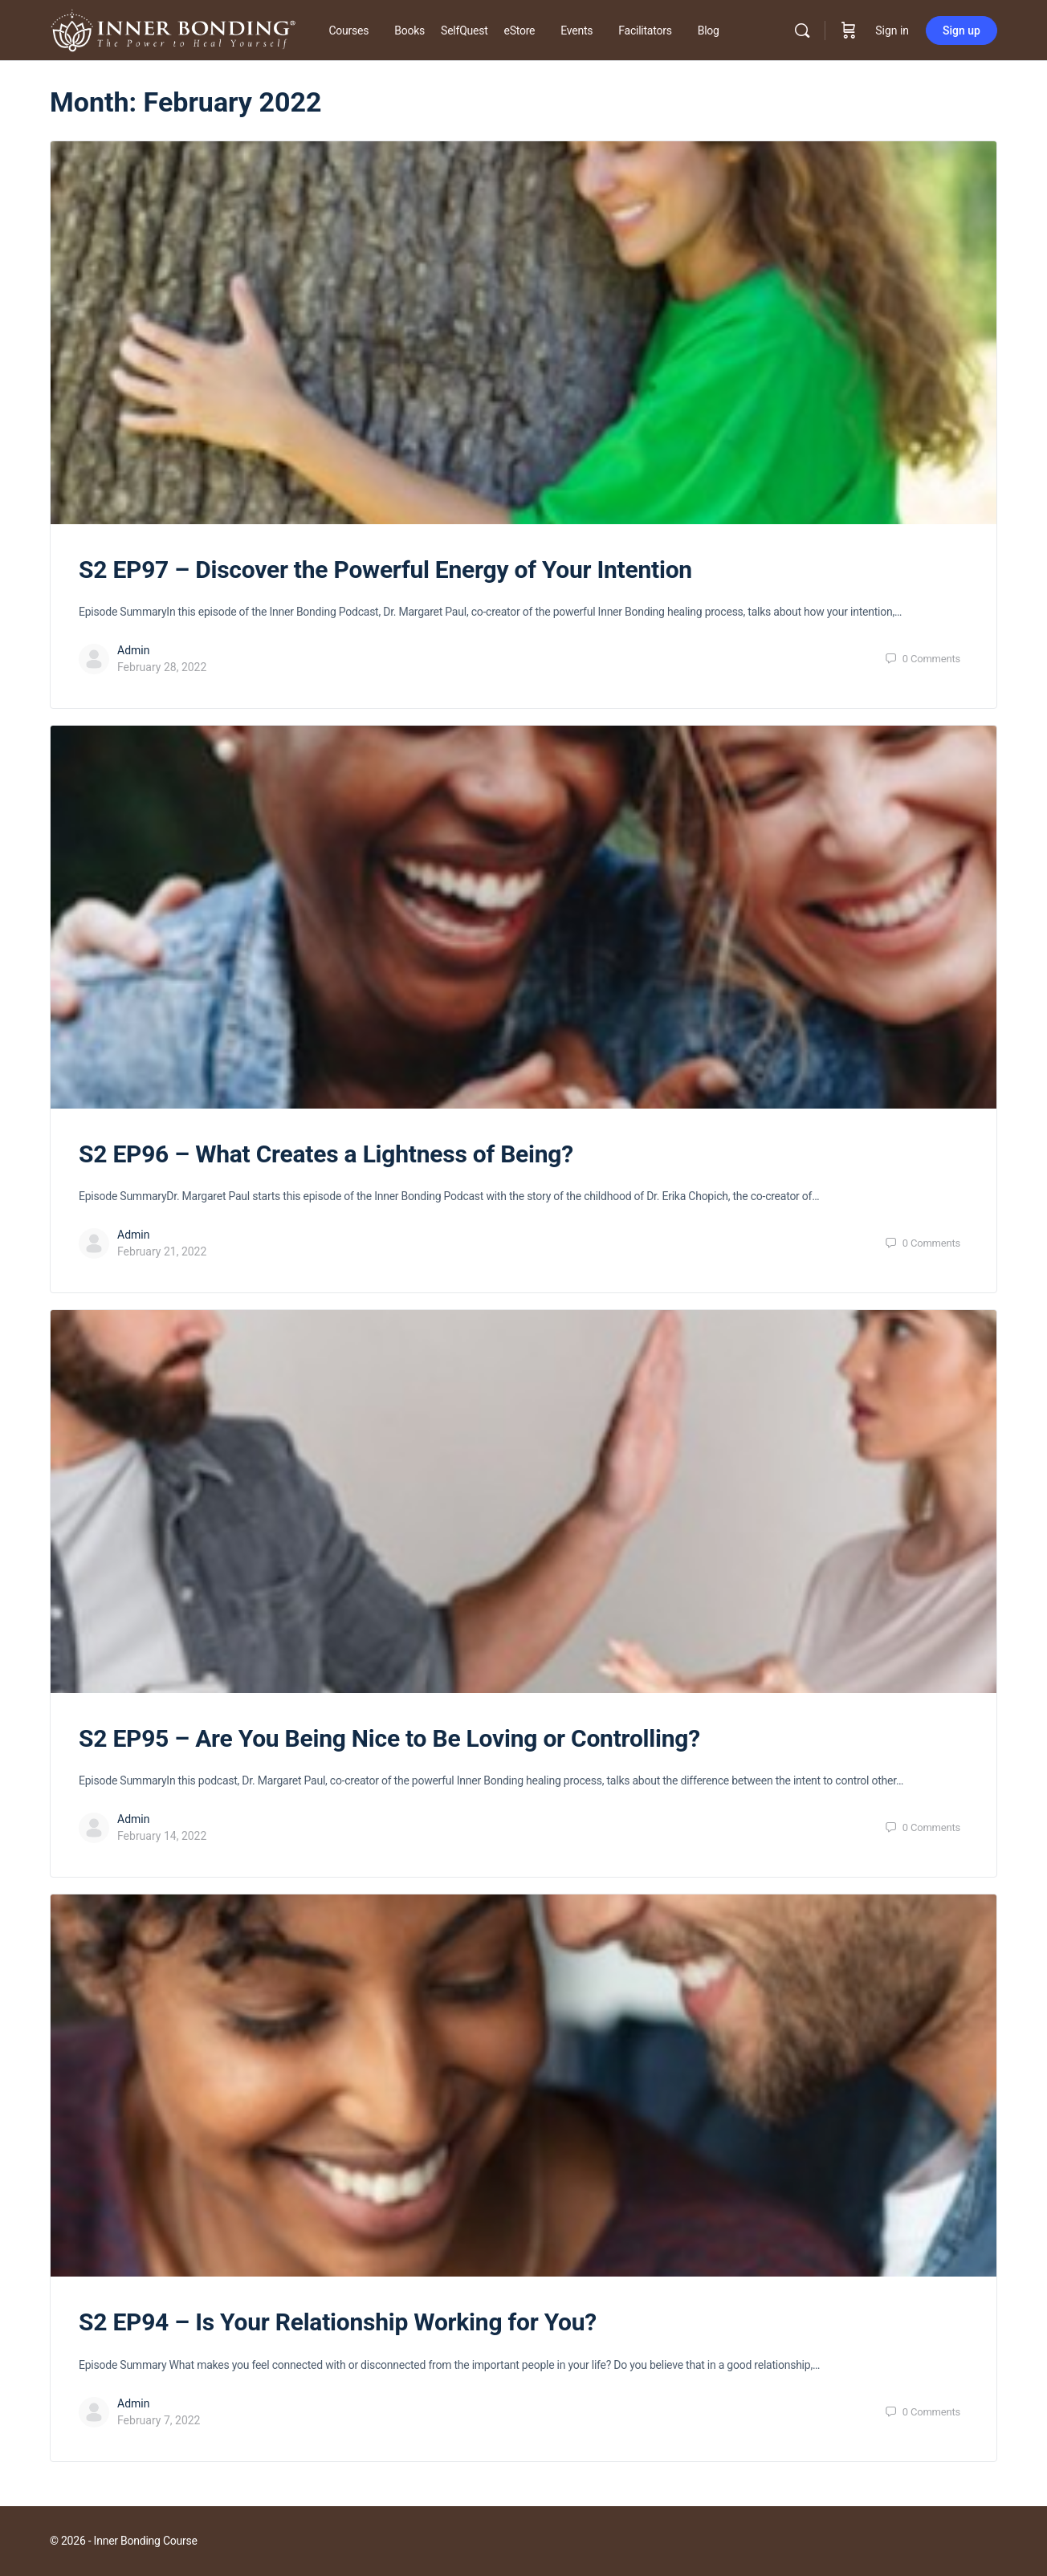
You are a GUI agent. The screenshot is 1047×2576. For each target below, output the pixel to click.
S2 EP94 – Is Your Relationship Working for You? (338, 2322)
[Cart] (848, 30)
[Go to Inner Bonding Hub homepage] (173, 29)
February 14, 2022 (161, 1835)
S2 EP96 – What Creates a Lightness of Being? (326, 1154)
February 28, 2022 (161, 667)
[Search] (802, 30)
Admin (133, 650)
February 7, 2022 (159, 2420)
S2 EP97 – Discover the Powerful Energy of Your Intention (385, 569)
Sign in (892, 30)
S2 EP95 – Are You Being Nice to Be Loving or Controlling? (389, 1738)
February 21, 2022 (161, 1251)
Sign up (961, 30)
